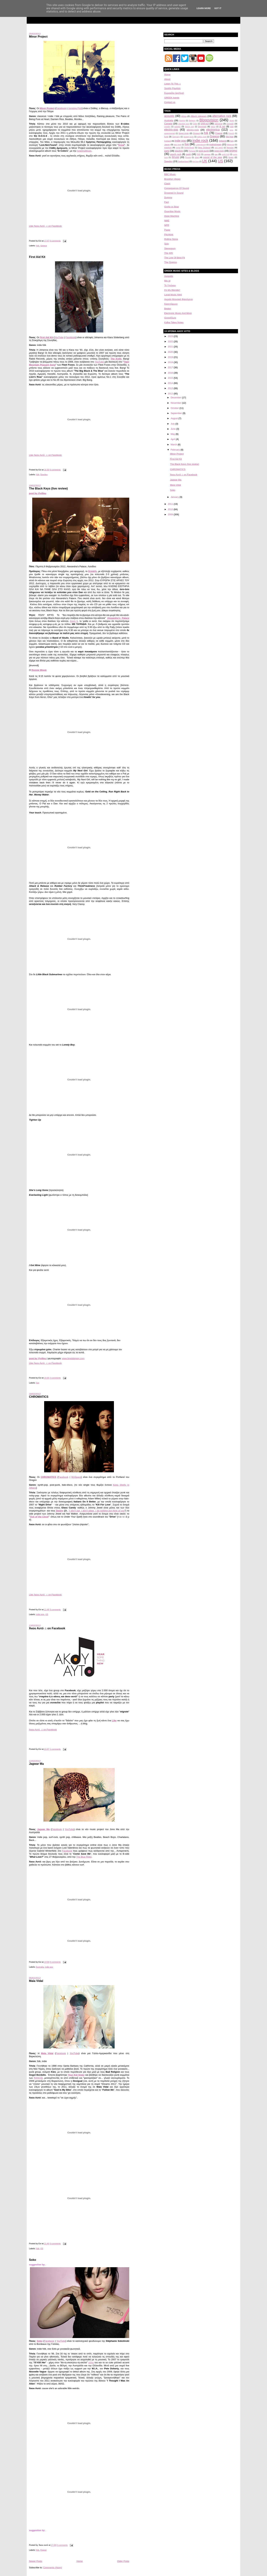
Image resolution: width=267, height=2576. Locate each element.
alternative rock (221, 115)
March (174, 444)
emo (231, 130)
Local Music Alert (173, 294)
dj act (222, 126)
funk (166, 136)
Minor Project (38, 36)
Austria (182, 121)
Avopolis (168, 276)
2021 (171, 346)
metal (178, 148)
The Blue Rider (83, 1857)
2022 (171, 341)
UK (204, 161)
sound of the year (212, 157)
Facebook (61, 108)
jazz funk (177, 145)
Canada (168, 123)
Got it (217, 8)
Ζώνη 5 (74, 621)
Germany (176, 137)
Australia (40, 1967)
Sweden (44, 474)
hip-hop (229, 136)
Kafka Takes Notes (174, 322)
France (43, 2550)
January (175, 497)
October (175, 408)
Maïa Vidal (36, 1980)
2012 (171, 393)
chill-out (205, 123)
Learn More (204, 8)
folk (37, 246)
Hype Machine (171, 216)
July (173, 423)
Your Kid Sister (76, 2075)
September (176, 413)
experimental (169, 133)
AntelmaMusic (84, 151)
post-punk (204, 151)
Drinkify (92, 571)
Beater (167, 308)
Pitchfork (168, 234)
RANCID (38, 2078)
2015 (171, 378)
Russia (188, 157)
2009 (171, 514)
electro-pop (171, 129)
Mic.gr (167, 280)
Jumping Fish (75, 108)
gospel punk (188, 137)
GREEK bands (171, 97)
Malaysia (230, 145)
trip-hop (195, 162)
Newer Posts (35, 2561)
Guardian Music (172, 211)
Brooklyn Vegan (172, 179)
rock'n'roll (225, 154)
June (173, 429)
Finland (196, 133)
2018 (171, 362)
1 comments (55, 1749)
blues (232, 121)
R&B (198, 154)
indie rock (200, 140)
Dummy (168, 197)
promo (233, 150)
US (46, 1614)
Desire (59, 1510)
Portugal (192, 151)
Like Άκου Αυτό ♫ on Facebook (45, 226)
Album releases (198, 116)
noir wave (219, 148)
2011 (171, 504)
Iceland (167, 141)
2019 (171, 357)
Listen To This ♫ (172, 83)
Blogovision (208, 120)
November (176, 403)
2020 (171, 352)
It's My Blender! (172, 290)
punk (188, 154)
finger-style (184, 133)
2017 (171, 367)
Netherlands (189, 148)
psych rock (175, 154)
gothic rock (201, 137)
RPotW (175, 157)
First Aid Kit (37, 256)
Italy (232, 141)
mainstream (215, 144)
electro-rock (193, 130)
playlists (179, 151)
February (175, 449)
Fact (166, 202)
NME (166, 220)
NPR (166, 225)
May (173, 434)
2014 (171, 383)
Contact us (169, 102)
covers (177, 126)
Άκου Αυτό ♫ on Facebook (47, 1628)
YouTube (59, 337)
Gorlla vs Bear (171, 206)
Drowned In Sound (174, 193)
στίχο (91, 2362)
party (166, 151)
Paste (167, 230)
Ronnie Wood (39, 670)
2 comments (55, 1378)
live (37, 1383)
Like (114, 1720)
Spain (231, 157)
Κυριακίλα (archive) (174, 93)
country (167, 127)
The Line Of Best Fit (174, 257)
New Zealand (204, 147)
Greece (43, 246)
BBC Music (170, 174)
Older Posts (123, 2561)
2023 (171, 336)
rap (216, 154)
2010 (171, 509)
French (231, 133)
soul (197, 157)
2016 (171, 372)
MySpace (76, 1477)
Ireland (222, 141)
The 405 (168, 253)
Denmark (202, 126)
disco (213, 127)
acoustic (169, 115)
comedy (230, 123)
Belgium (192, 121)
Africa (184, 116)
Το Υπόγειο (170, 285)
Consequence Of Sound (176, 188)
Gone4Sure (170, 317)
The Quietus (170, 262)
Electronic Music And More (178, 313)
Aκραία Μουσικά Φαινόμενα (178, 299)
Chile (195, 124)
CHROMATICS (38, 1396)
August (174, 418)
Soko (32, 2259)
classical (218, 123)
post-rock (219, 151)
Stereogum (170, 248)
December (176, 397)
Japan (167, 144)
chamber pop (183, 124)
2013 (171, 388)
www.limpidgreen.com (73, 1358)
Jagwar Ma (36, 1763)
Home (80, 2561)
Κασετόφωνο (171, 304)
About (167, 79)
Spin (166, 243)
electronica (212, 129)
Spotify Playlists (172, 88)
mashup (168, 147)
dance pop (189, 127)
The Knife (116, 358)
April (173, 439)
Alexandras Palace (118, 618)
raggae (207, 154)
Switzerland (183, 161)
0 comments (55, 241)
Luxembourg (200, 145)
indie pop (40, 1614)
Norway (230, 147)
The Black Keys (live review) (48, 488)
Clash (167, 183)
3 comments (55, 1609)
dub (232, 126)
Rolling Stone (171, 239)
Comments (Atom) (52, 2567)
